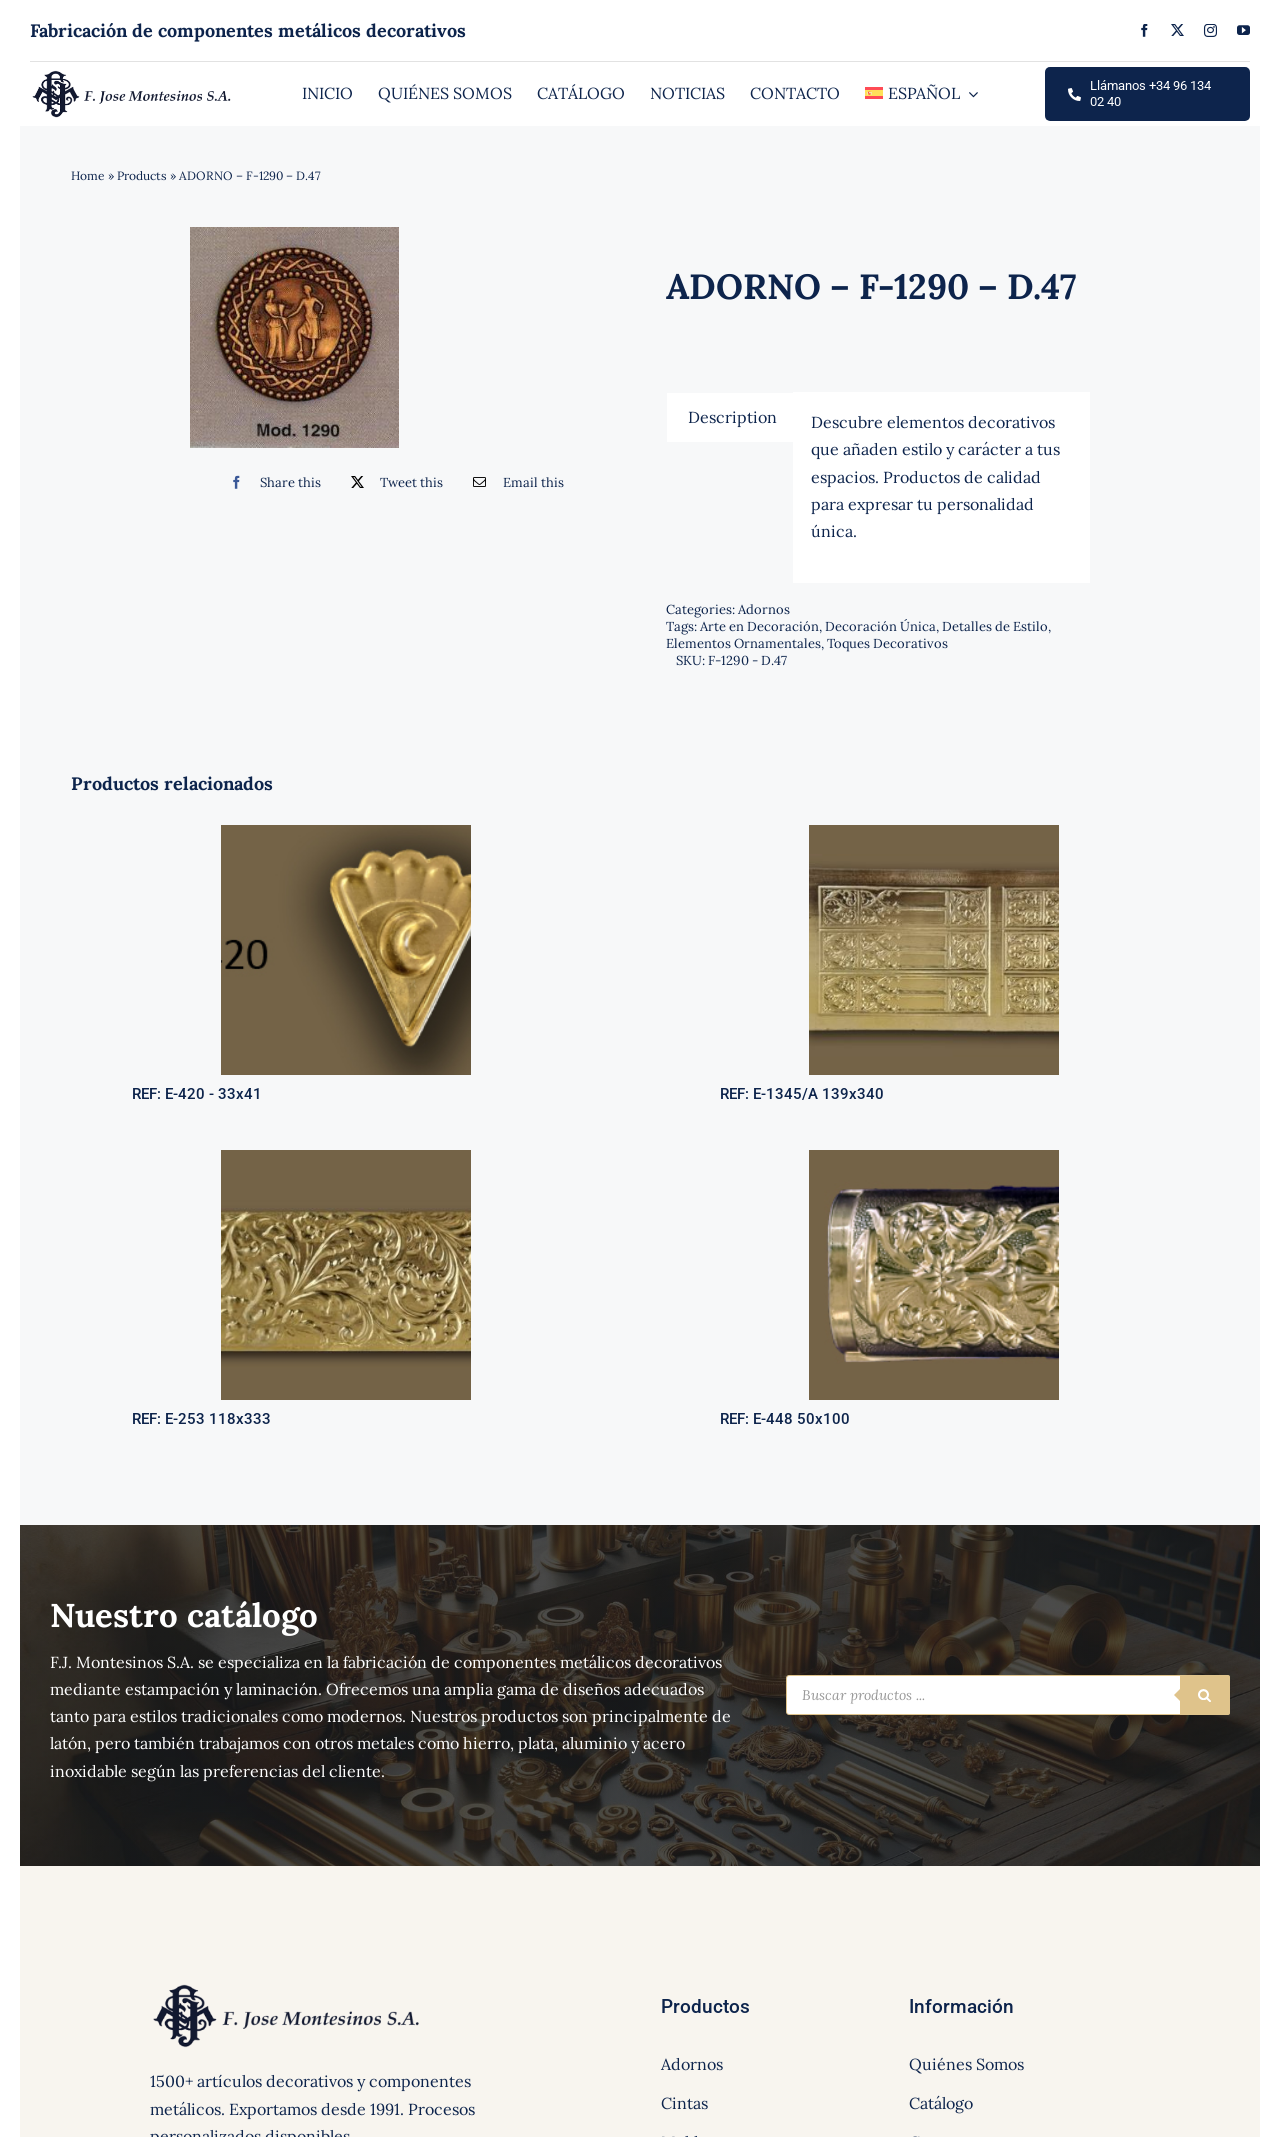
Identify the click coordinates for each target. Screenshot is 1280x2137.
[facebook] (1144, 30)
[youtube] (1243, 30)
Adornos (764, 609)
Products (142, 175)
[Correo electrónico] (513, 482)
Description (732, 417)
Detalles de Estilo (995, 626)
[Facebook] (270, 482)
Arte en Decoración (759, 626)
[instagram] (1210, 30)
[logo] (132, 76)
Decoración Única (880, 626)
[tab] (732, 417)
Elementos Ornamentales (743, 643)
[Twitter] (392, 482)
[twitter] (1177, 30)
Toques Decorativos (887, 643)
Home (88, 175)
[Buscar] (1205, 1695)
